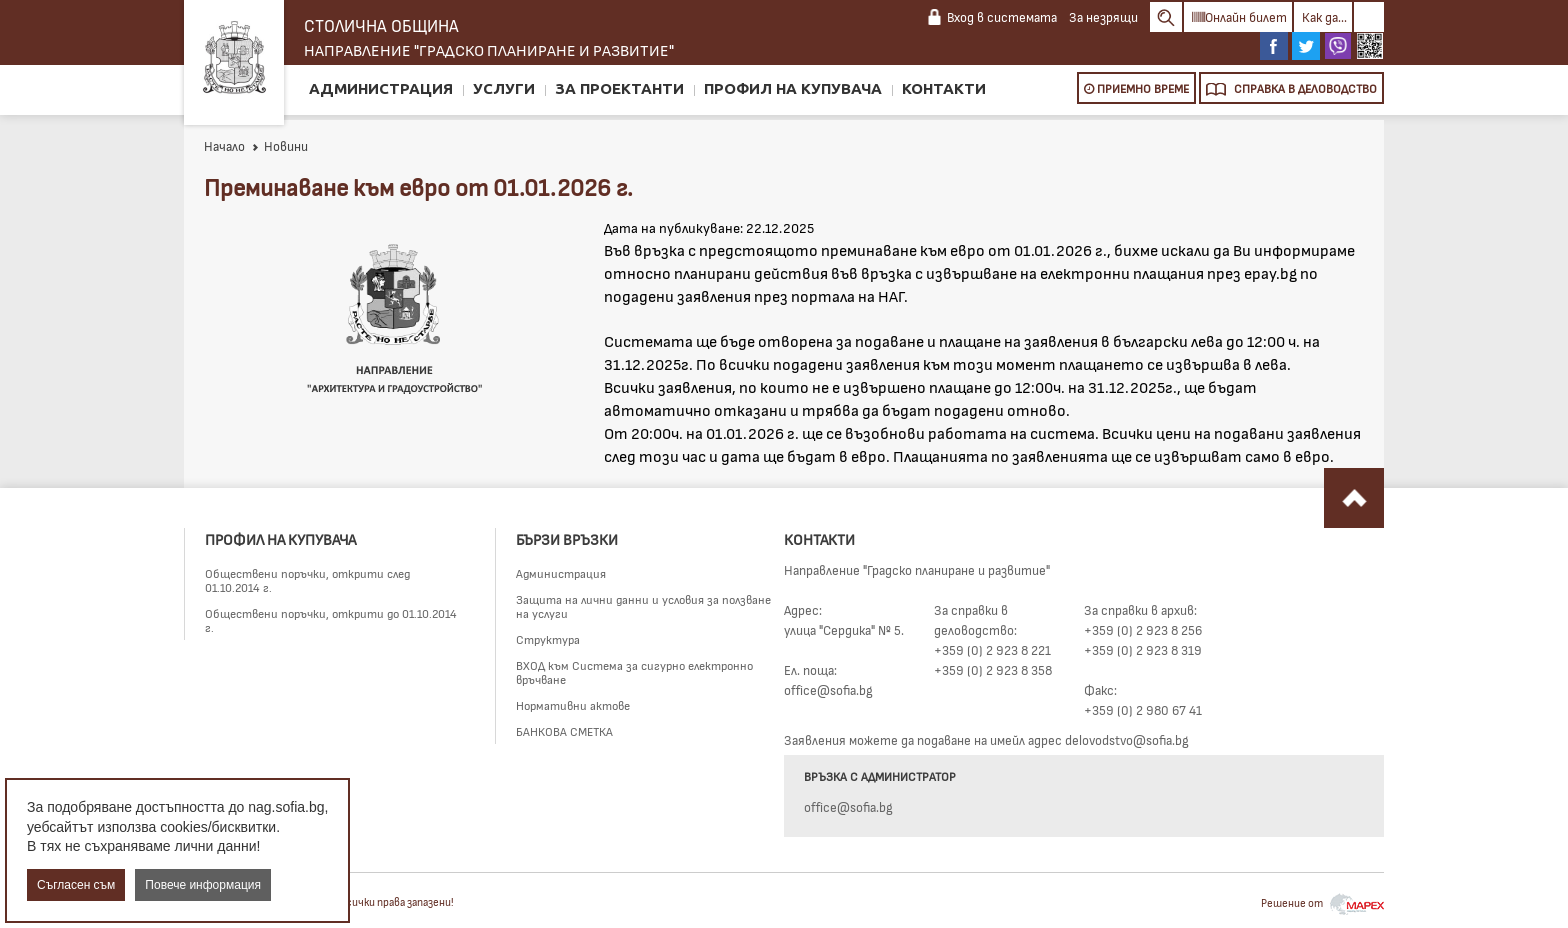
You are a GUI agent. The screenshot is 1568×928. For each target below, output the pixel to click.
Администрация (381, 88)
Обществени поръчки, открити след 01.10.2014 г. (307, 580)
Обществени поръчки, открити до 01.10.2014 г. (331, 620)
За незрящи (1103, 17)
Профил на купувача (793, 88)
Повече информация (203, 885)
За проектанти (619, 88)
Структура (548, 639)
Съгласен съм (76, 885)
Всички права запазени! (397, 901)
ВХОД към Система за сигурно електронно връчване (634, 672)
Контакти (944, 88)
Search (1166, 17)
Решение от (1322, 902)
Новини (279, 146)
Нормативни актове (573, 705)
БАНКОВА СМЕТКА (564, 731)
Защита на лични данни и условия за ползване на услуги (643, 606)
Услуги (504, 88)
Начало (224, 146)
